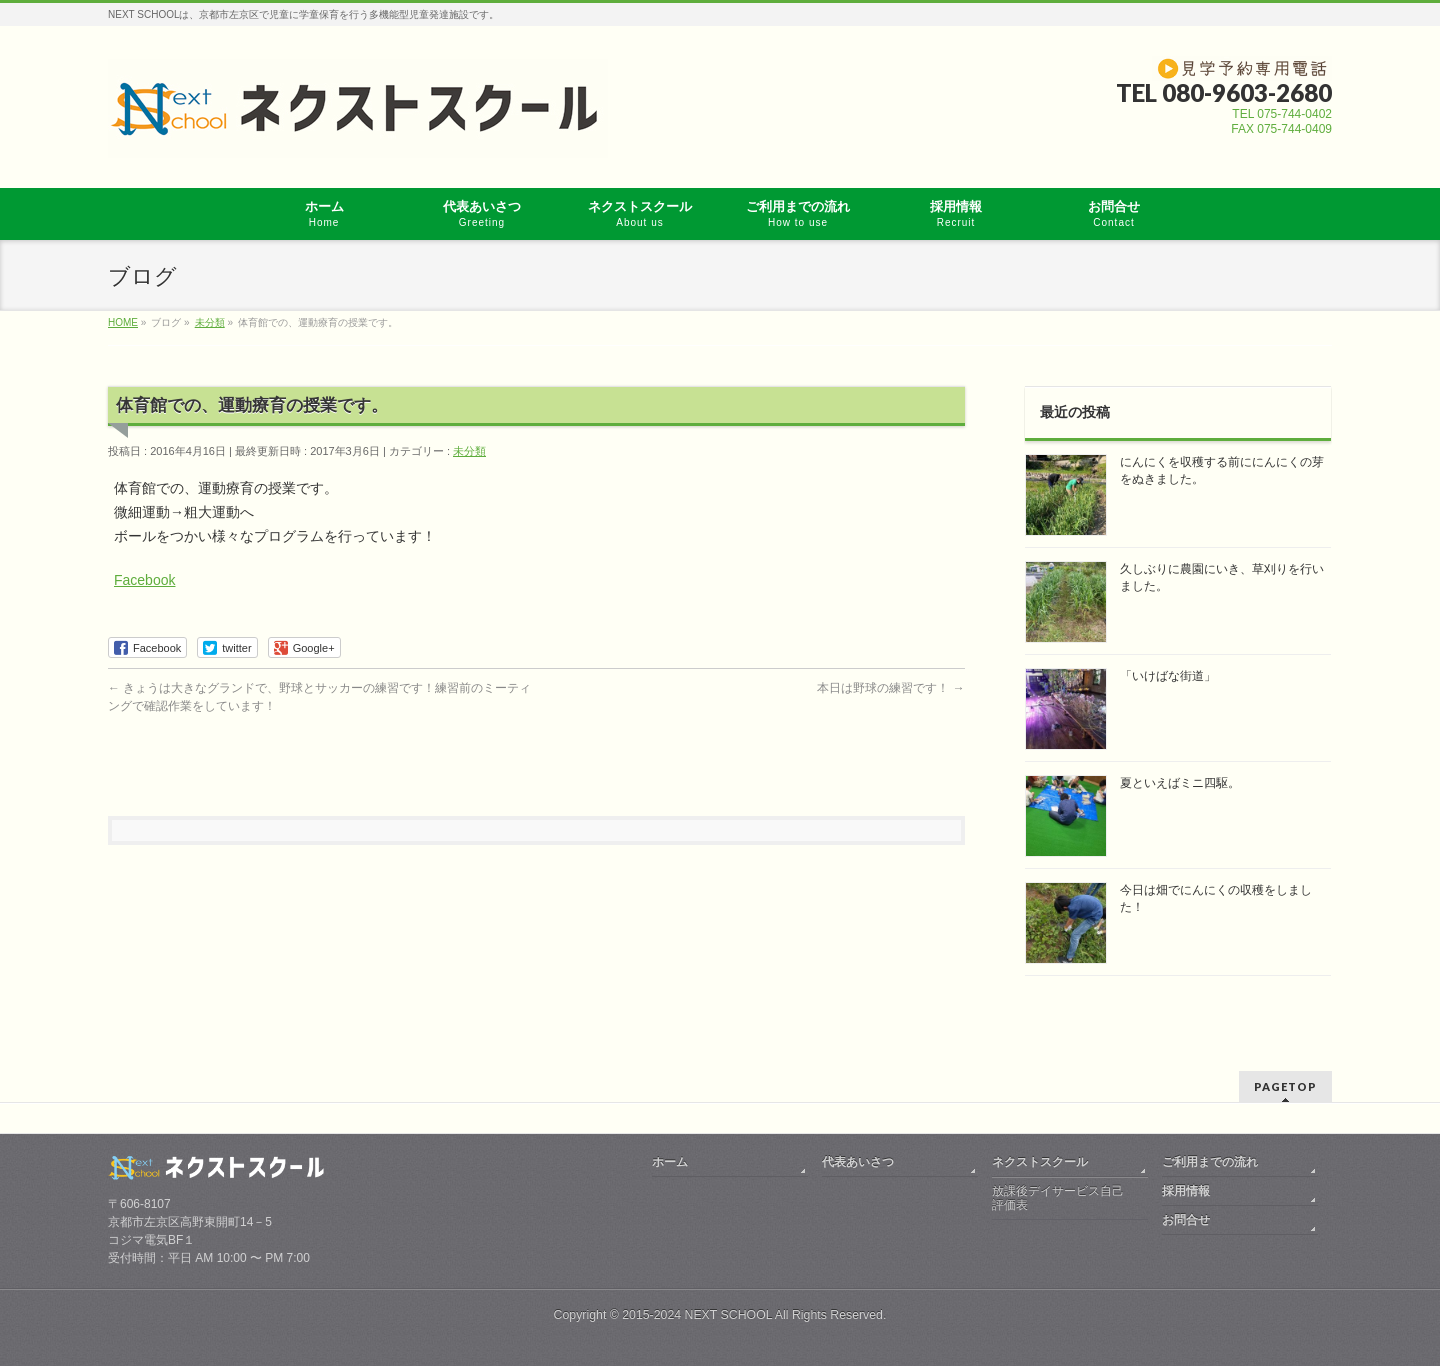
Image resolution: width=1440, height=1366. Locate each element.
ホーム (670, 1162)
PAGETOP (1285, 1086)
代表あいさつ (858, 1162)
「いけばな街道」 (1168, 676)
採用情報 (1186, 1191)
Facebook (144, 580)
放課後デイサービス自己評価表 (1058, 1198)
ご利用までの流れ (1210, 1162)
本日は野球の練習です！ (890, 688)
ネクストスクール (1040, 1162)
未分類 (469, 451)
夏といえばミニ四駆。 (1180, 783)
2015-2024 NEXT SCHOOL (697, 1315)
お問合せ (1186, 1220)
